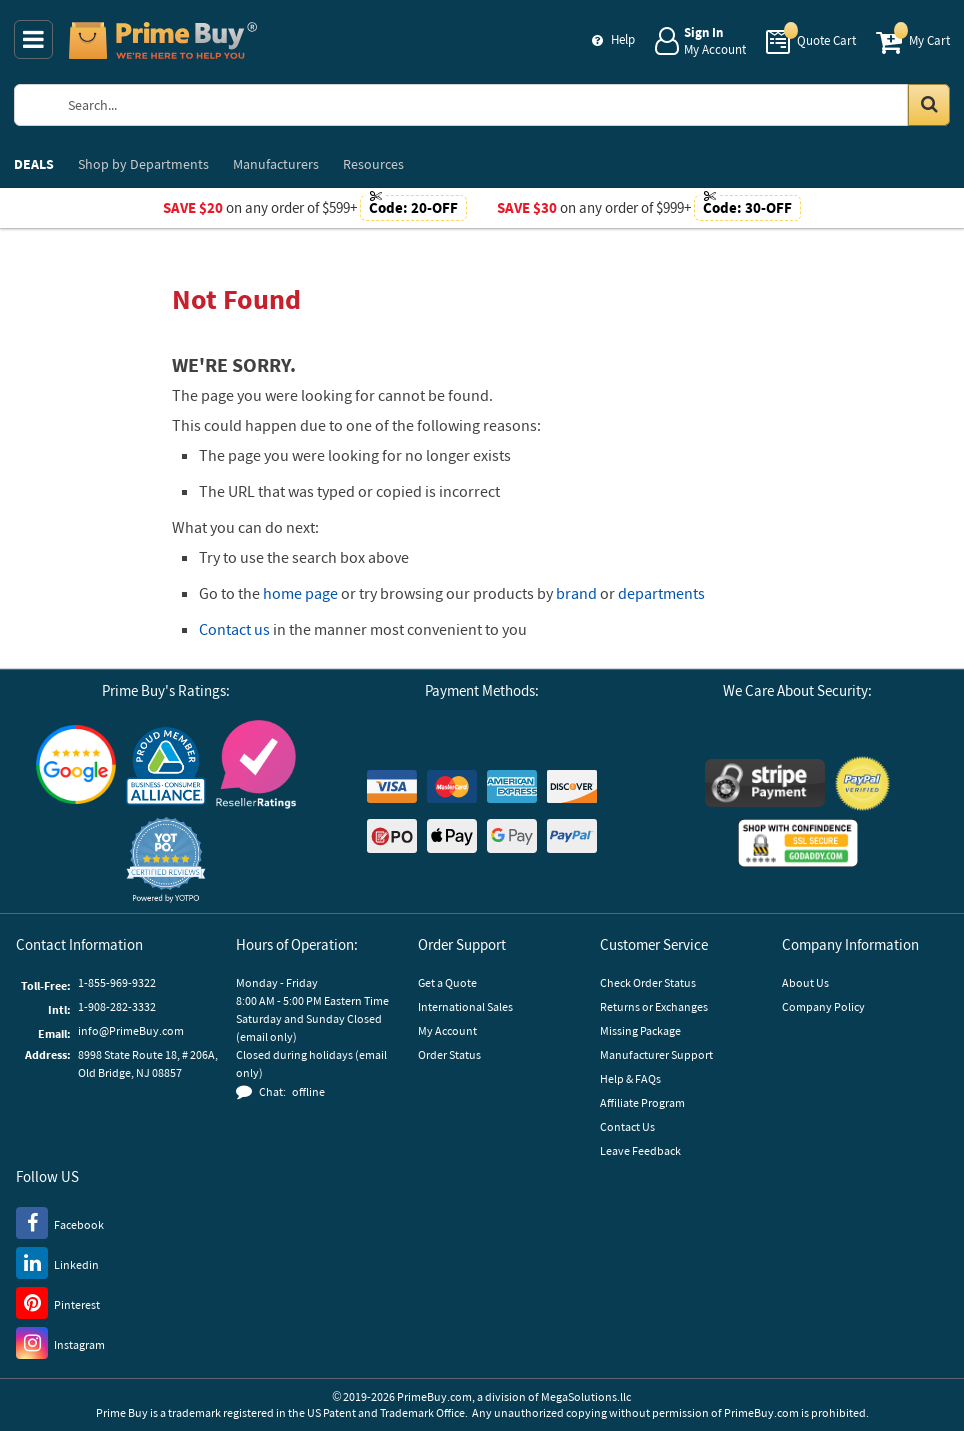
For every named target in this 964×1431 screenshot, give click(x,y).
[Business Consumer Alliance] (166, 765)
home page (300, 593)
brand (576, 593)
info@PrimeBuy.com (131, 1030)
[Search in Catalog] (929, 105)
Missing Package (640, 1030)
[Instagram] (60, 1342)
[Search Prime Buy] (499, 105)
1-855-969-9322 (117, 982)
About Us (805, 982)
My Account (447, 1030)
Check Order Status (648, 982)
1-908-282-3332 (117, 1006)
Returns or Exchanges (654, 1006)
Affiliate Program (642, 1102)
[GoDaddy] (798, 843)
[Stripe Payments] (765, 783)
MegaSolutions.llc (586, 1396)
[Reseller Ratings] (256, 764)
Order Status (449, 1054)
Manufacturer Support (656, 1054)
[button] (166, 859)
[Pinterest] (58, 1302)
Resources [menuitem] (373, 164)
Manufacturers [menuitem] (276, 164)
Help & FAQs (630, 1078)
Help (623, 39)
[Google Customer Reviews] (76, 764)
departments (661, 593)
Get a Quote (447, 982)
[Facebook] (60, 1222)
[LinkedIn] (57, 1262)
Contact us (234, 629)
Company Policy (823, 1006)
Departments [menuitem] (143, 164)
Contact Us (627, 1126)
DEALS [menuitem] (34, 164)
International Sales (465, 1006)
